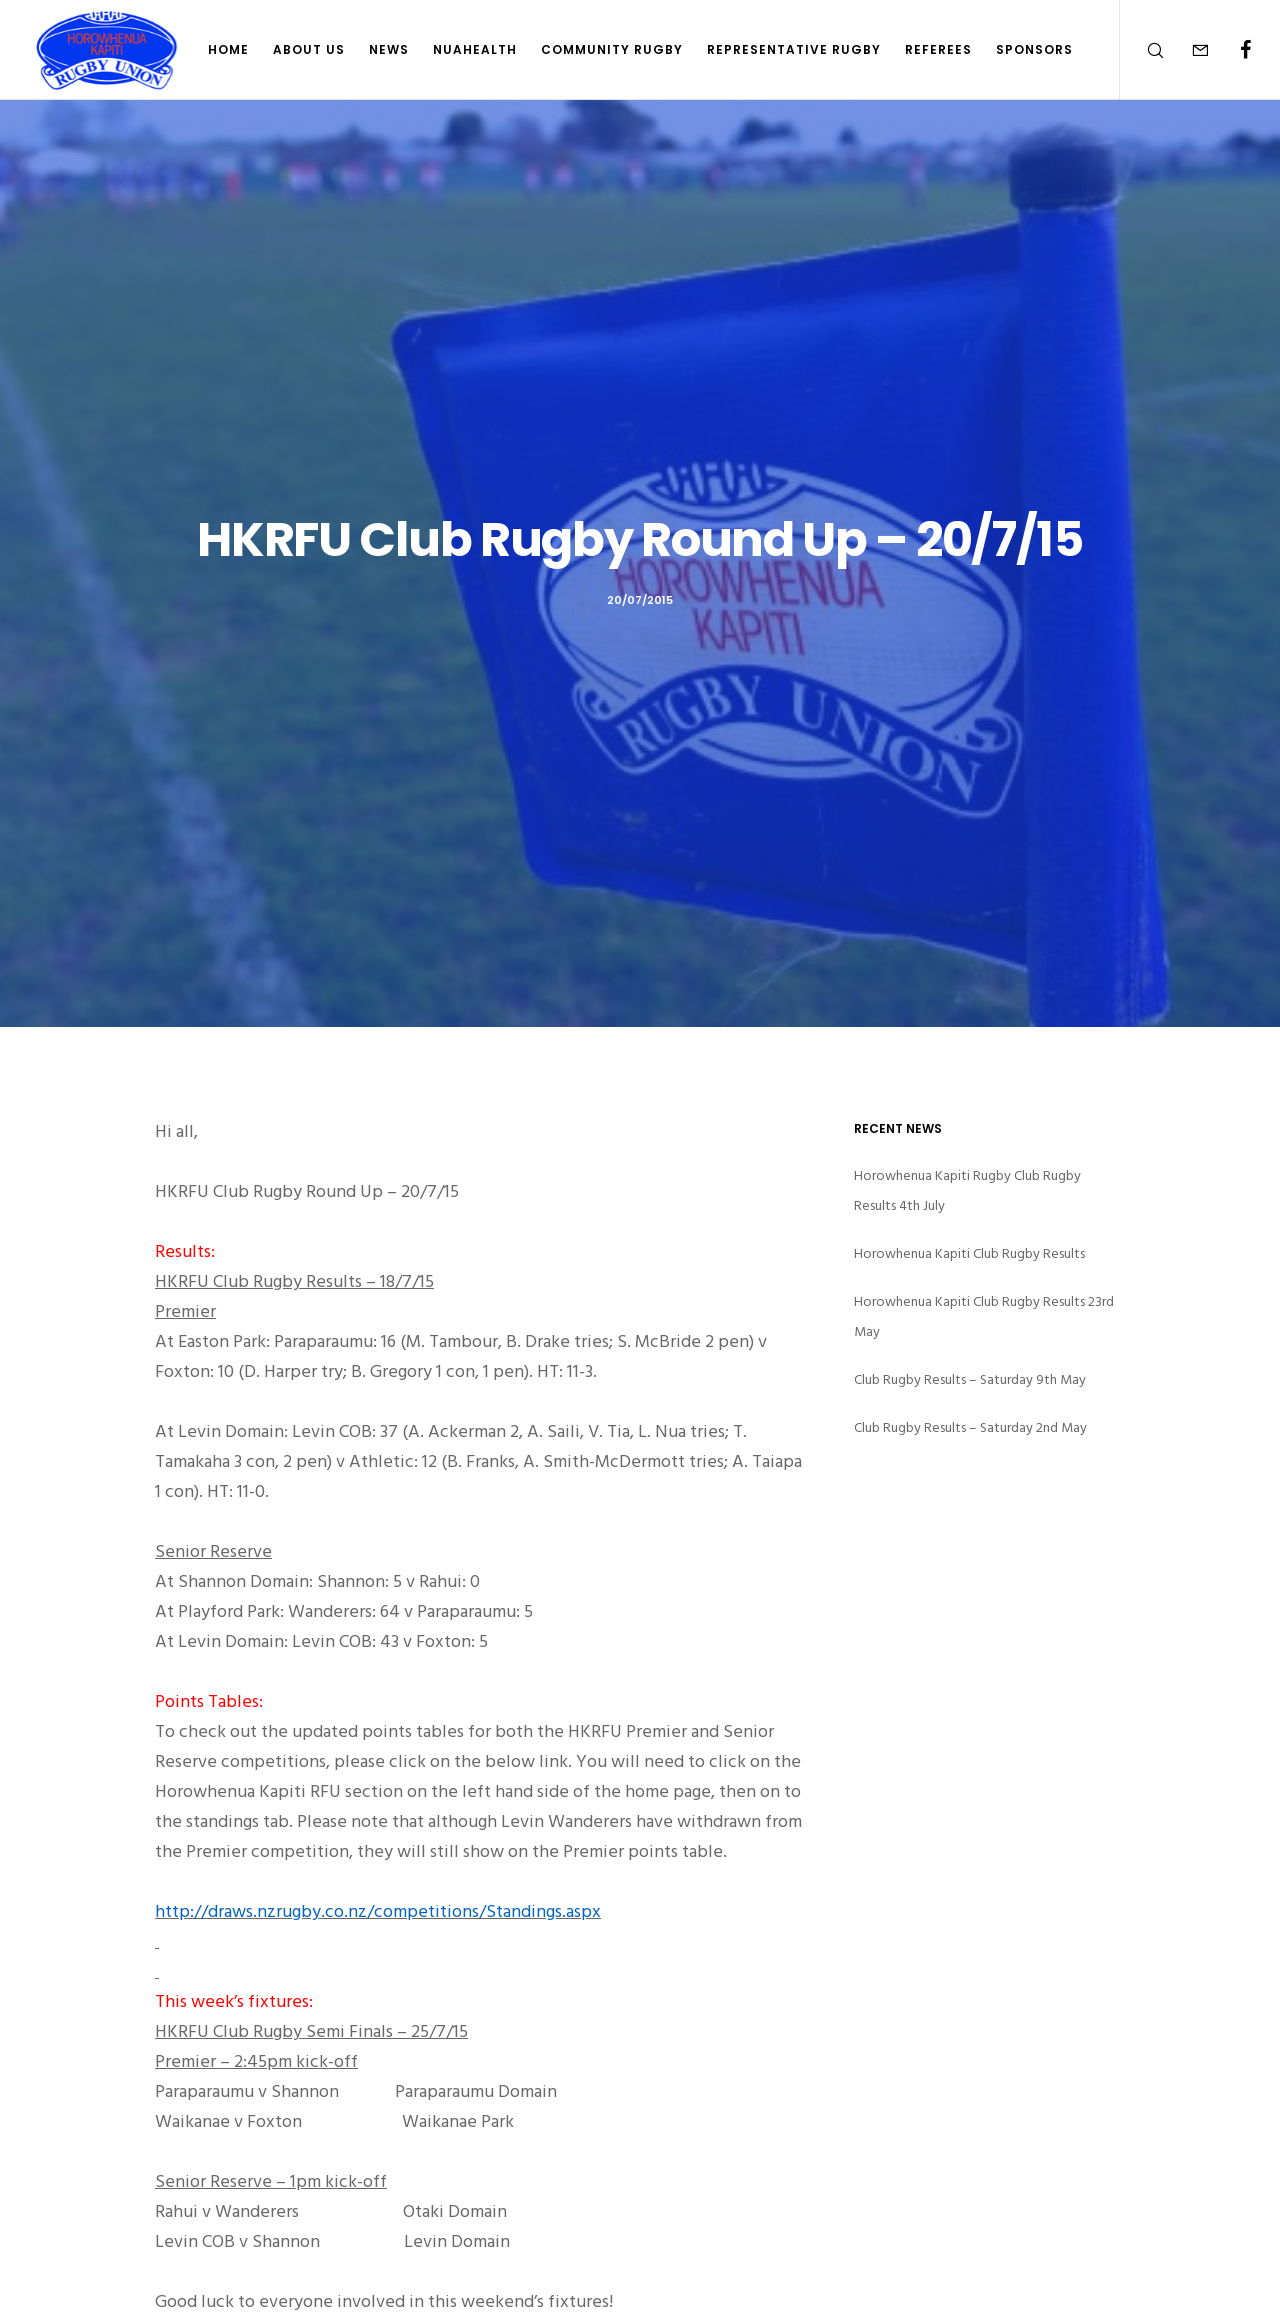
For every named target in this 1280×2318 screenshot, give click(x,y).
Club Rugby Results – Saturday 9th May (970, 1379)
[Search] (1142, 50)
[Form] (1187, 50)
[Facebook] (1232, 50)
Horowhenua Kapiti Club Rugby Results (969, 1253)
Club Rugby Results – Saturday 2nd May (970, 1427)
